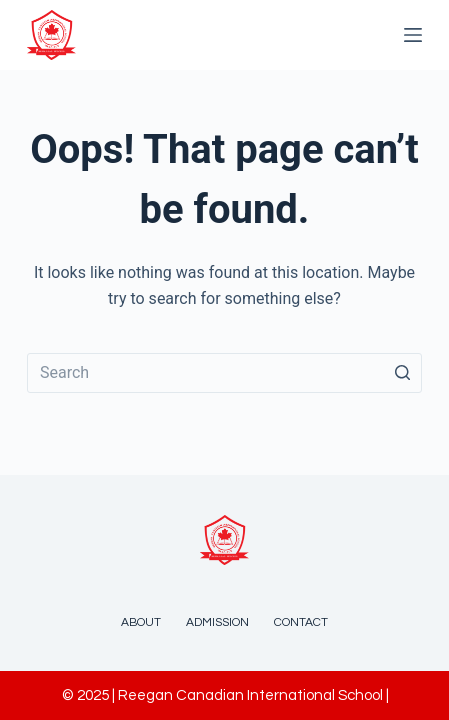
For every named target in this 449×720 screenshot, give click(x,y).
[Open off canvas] (413, 35)
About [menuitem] (141, 622)
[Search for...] (224, 373)
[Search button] (402, 373)
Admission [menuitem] (217, 622)
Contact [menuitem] (301, 622)
